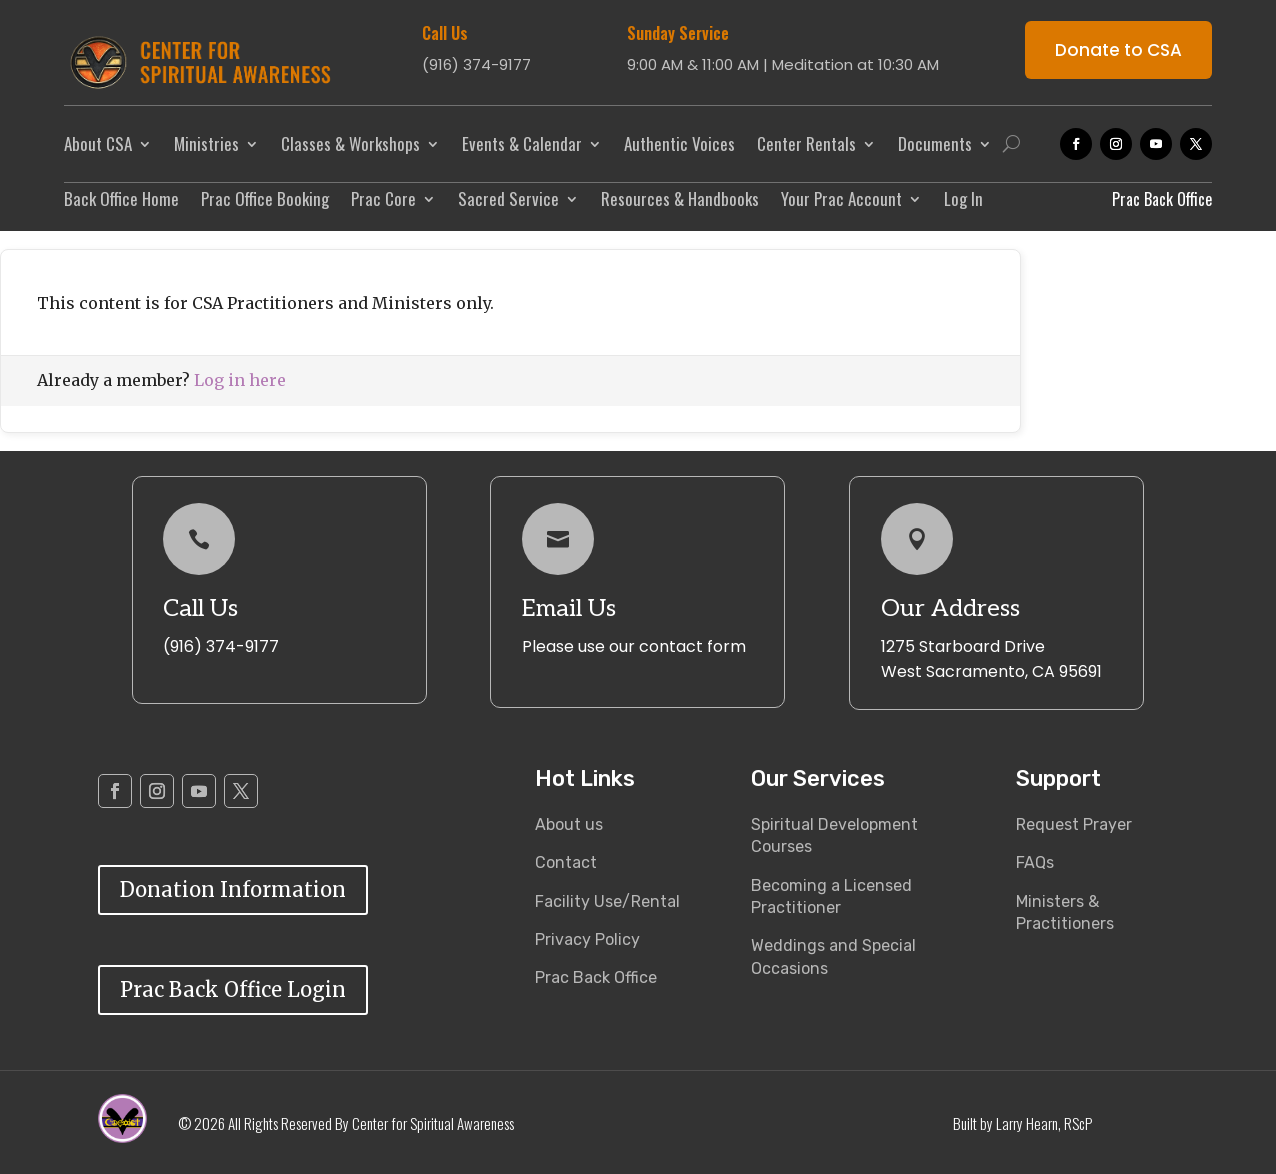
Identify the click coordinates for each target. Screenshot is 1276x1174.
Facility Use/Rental (607, 901)
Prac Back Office (596, 977)
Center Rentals (806, 143)
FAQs (1035, 862)
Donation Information (233, 889)
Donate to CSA (1118, 50)
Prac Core (383, 201)
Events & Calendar (522, 143)
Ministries (206, 143)
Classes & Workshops (350, 143)
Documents (935, 143)
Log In (963, 201)
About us (569, 824)
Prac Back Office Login (233, 989)
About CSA (98, 143)
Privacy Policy (587, 939)
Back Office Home (121, 201)
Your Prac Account (841, 201)
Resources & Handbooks (680, 201)
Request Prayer (1074, 824)
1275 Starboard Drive (963, 646)
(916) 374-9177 (221, 646)
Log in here (240, 380)
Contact (566, 862)
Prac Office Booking (265, 201)
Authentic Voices (679, 143)
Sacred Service (508, 201)
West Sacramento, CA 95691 (991, 671)
